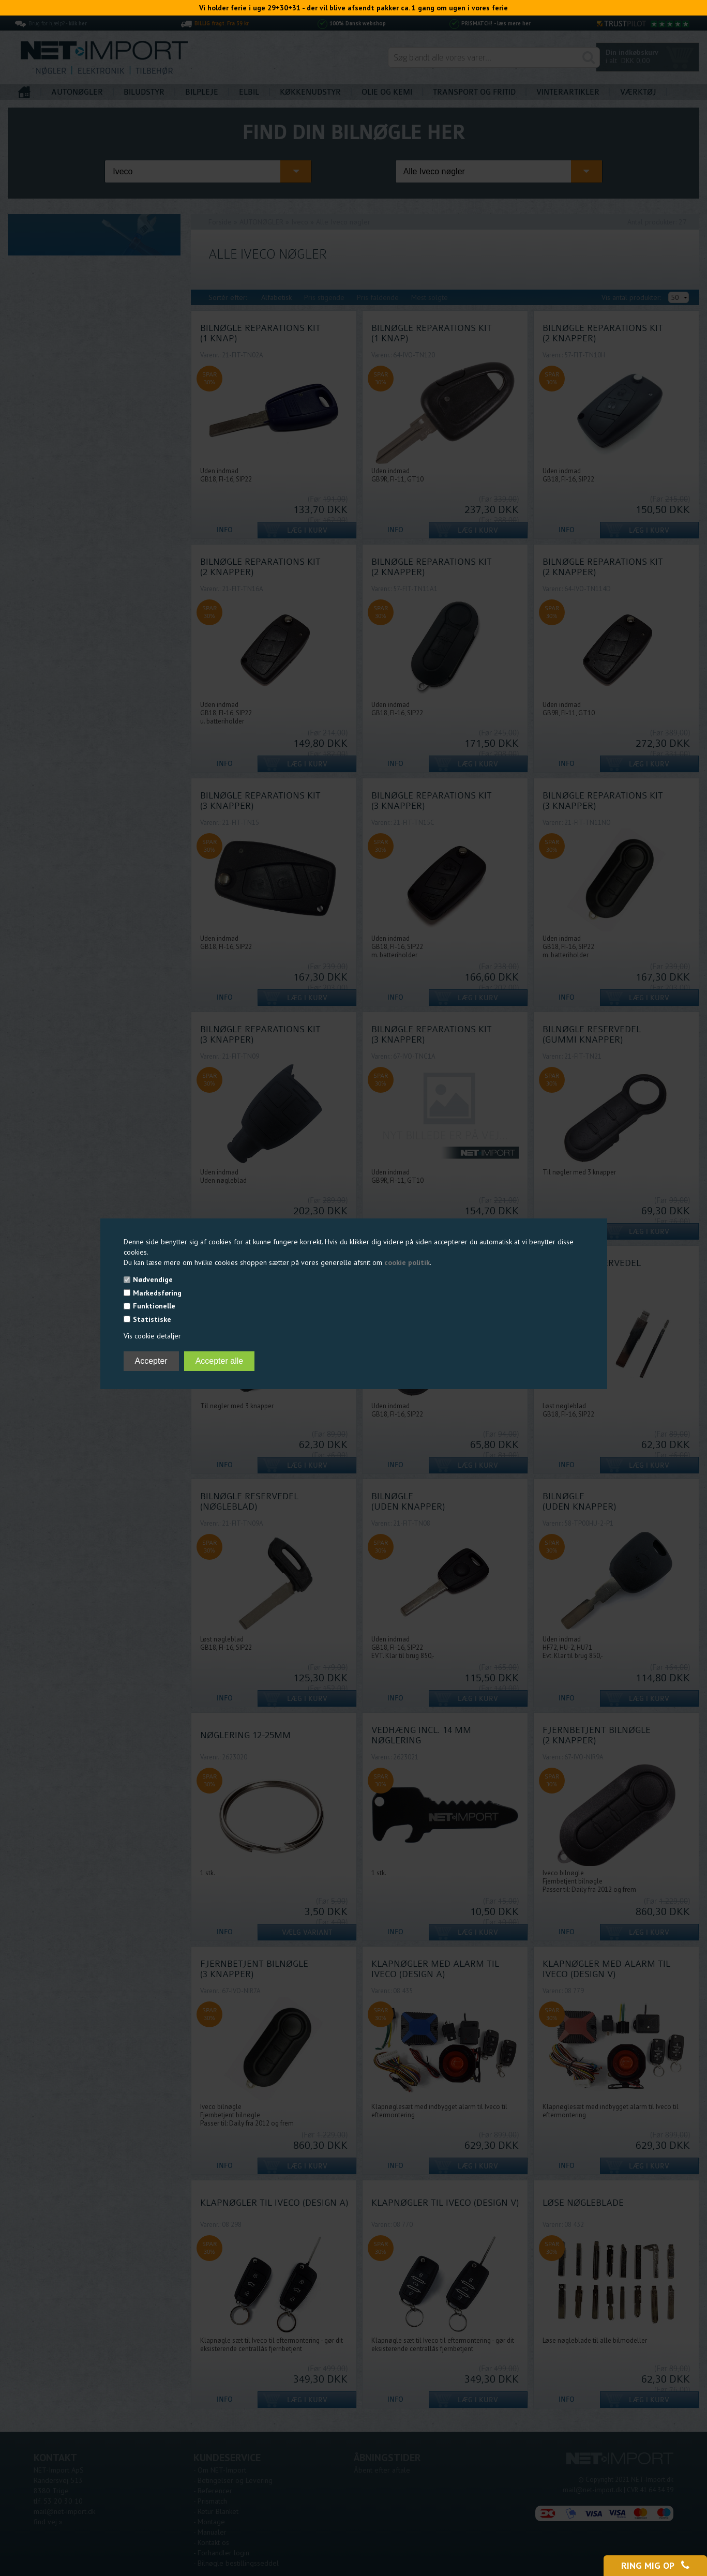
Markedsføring (157, 1293)
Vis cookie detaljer (152, 1335)
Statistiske (152, 1319)
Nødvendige (153, 1279)
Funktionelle (154, 1305)
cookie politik (407, 1262)
